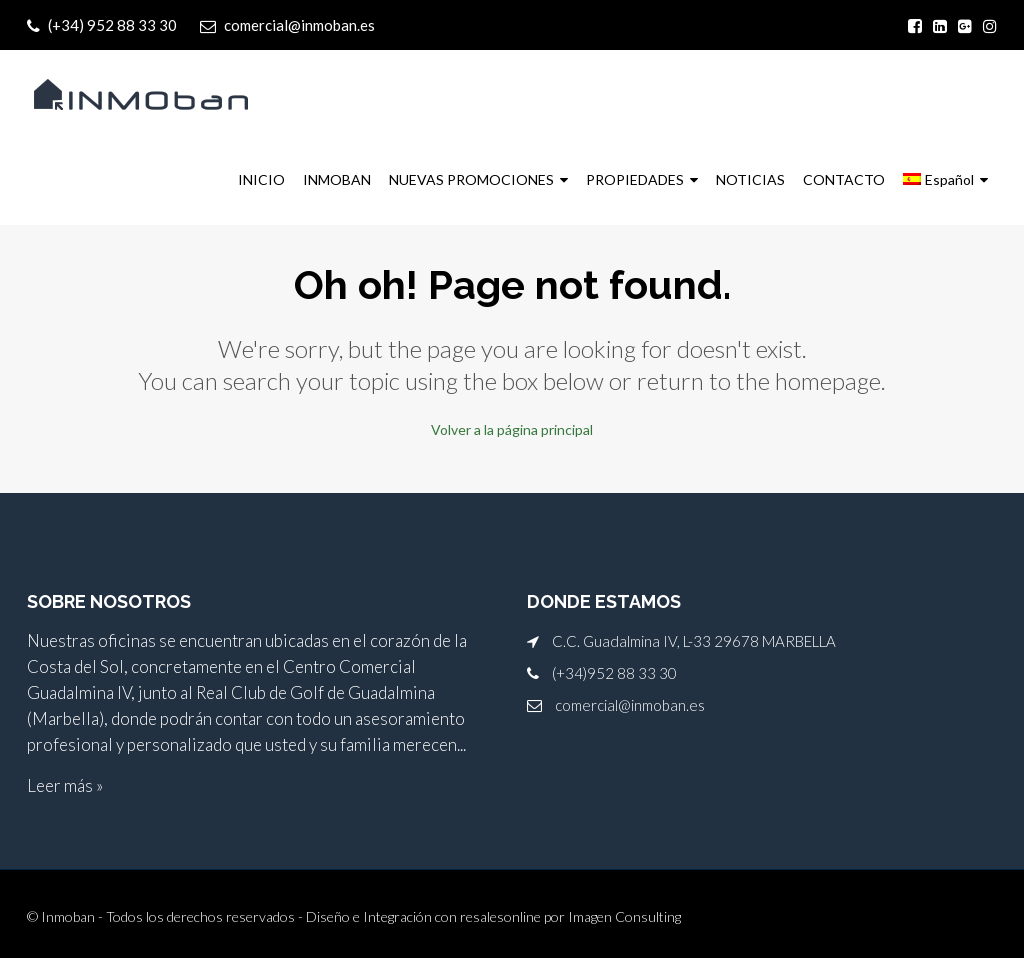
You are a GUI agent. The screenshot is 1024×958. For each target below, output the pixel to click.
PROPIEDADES (635, 179)
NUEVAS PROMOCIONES (471, 179)
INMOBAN (337, 179)
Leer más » (65, 783)
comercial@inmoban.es (630, 703)
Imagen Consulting (624, 914)
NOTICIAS (750, 179)
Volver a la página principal (512, 428)
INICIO (261, 179)
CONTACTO (844, 179)
